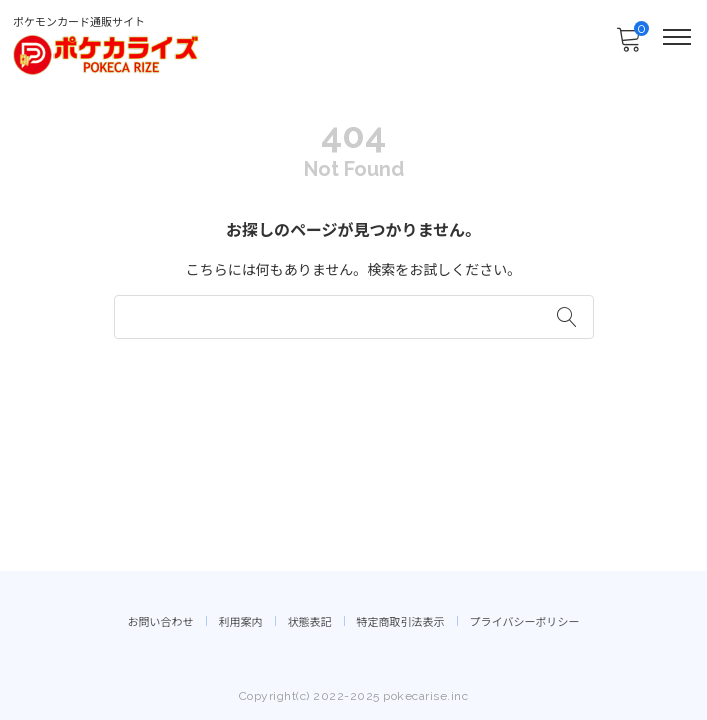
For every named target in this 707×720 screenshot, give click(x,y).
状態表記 (310, 622)
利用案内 (241, 622)
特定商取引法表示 (401, 622)
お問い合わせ (161, 622)
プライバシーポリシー (525, 622)
